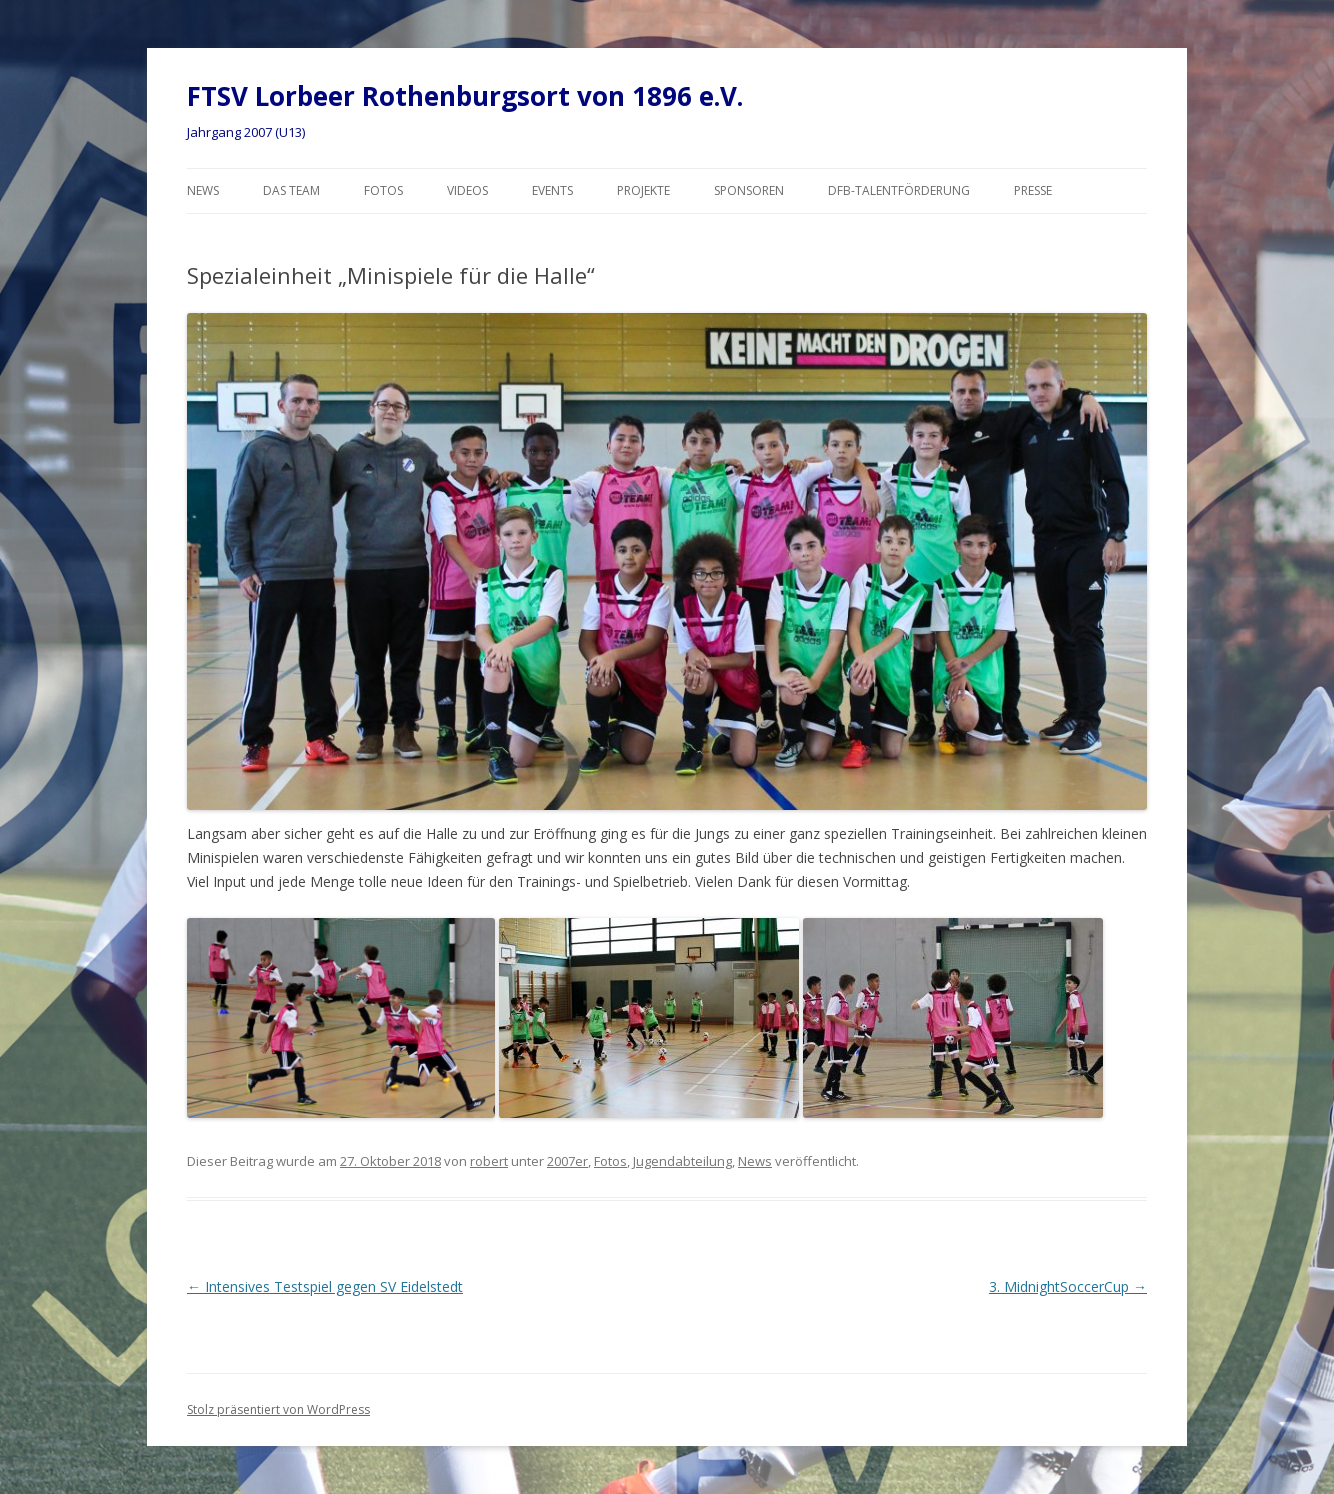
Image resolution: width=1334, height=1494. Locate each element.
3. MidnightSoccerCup (1068, 1286)
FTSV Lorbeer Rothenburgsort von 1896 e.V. (465, 96)
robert (489, 1161)
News (203, 190)
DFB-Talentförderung (899, 190)
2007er (567, 1161)
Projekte (643, 190)
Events (552, 190)
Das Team (291, 190)
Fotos (383, 190)
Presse (1033, 190)
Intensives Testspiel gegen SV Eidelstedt (325, 1286)
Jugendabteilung (682, 1161)
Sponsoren (749, 190)
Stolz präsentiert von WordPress (278, 1409)
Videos (467, 190)
